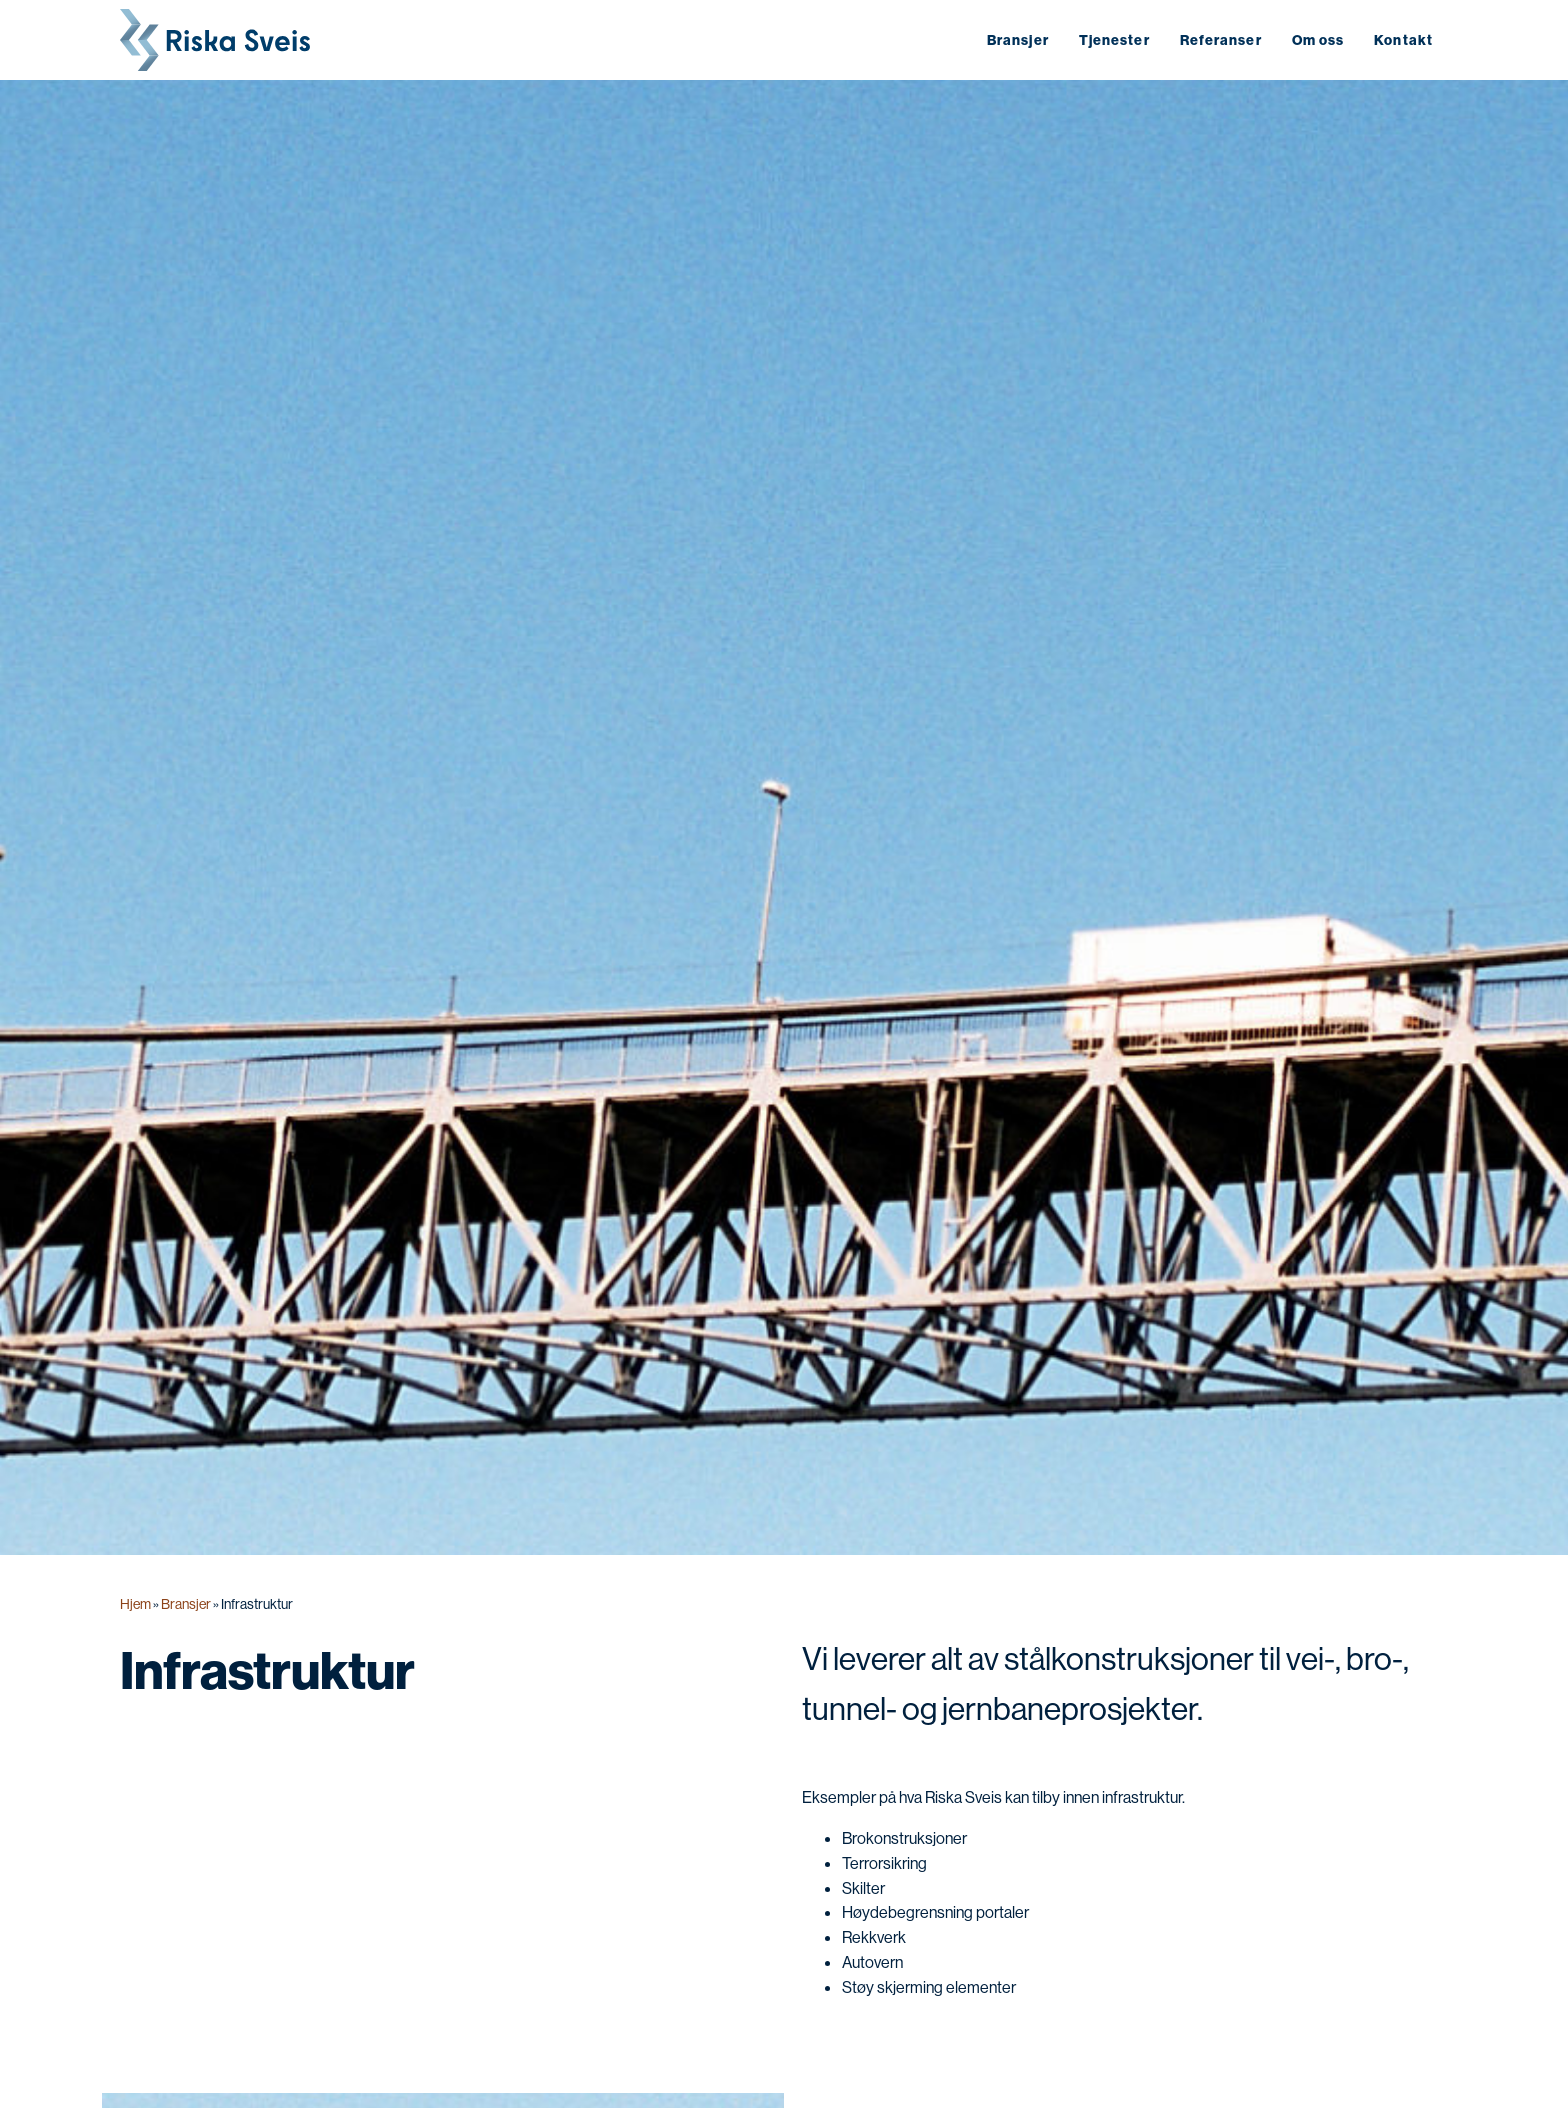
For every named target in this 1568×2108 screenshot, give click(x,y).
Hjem (135, 1604)
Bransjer (186, 1604)
